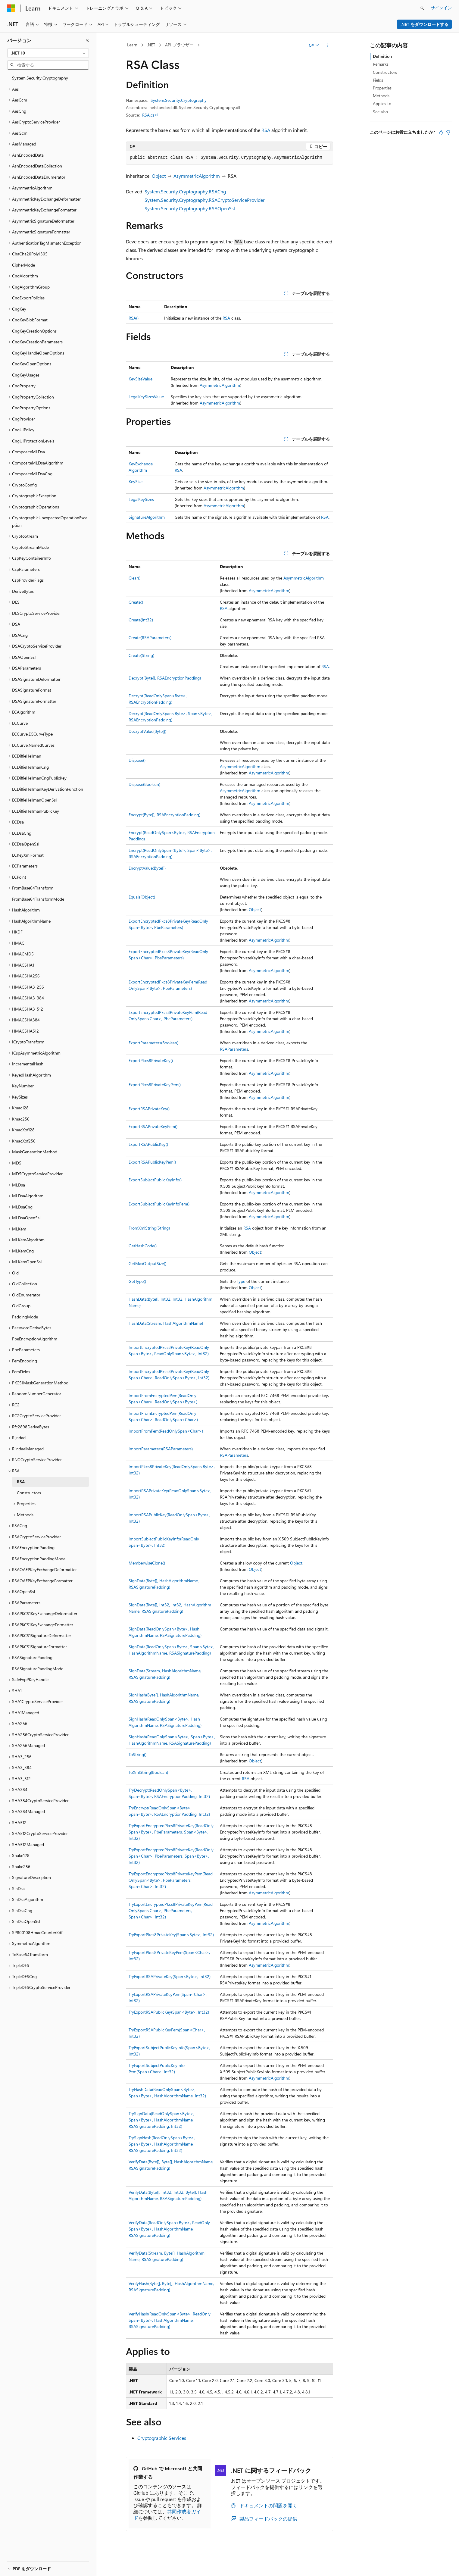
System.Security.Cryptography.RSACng (185, 191)
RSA (265, 130)
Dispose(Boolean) (144, 784)
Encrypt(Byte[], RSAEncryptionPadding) (164, 815)
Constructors (385, 72)
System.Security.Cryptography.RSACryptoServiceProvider (205, 200)
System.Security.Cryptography (179, 100)
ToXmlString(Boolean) (148, 1772)
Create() (136, 602)
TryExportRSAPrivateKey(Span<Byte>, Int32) (170, 1976)
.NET (151, 45)
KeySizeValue (140, 379)
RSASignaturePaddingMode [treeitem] (37, 1668)
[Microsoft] (11, 8)
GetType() (137, 1281)
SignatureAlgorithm (147, 517)
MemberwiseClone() (147, 1563)
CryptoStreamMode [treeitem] (30, 547)
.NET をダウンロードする (424, 24)
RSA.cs (148, 115)
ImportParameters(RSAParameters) (161, 1449)
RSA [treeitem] (21, 1481)
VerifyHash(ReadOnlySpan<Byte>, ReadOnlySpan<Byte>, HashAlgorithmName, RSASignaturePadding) (170, 2320)
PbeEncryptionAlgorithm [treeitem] (34, 1339)
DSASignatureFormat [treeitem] (31, 690)
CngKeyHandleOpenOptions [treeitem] (38, 353)
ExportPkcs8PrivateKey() (151, 1060)
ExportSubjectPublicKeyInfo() (155, 1180)
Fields (378, 80)
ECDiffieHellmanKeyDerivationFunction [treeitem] (47, 789)
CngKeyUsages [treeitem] (25, 375)
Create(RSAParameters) (150, 637)
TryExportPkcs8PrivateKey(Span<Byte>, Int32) (171, 1934)
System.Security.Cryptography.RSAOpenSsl (190, 208)
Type (241, 1281)
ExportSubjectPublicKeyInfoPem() (159, 1204)
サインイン (441, 8)
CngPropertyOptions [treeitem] (31, 408)
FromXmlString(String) (149, 1228)
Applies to (382, 103)
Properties (382, 88)
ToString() (137, 1754)
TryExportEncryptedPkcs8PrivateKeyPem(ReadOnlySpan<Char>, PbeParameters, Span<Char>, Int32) (171, 1910)
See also (380, 111)
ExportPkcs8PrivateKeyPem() (155, 1084)
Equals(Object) (142, 897)
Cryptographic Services (161, 2438)
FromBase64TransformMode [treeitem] (38, 899)
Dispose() (137, 760)
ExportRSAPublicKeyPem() (152, 1162)
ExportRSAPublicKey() (148, 1144)
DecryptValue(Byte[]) (147, 731)
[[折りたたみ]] (87, 40)
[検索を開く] (422, 8)
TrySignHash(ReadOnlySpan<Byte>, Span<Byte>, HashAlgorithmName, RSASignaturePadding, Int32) (162, 2144)
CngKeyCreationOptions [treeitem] (34, 331)
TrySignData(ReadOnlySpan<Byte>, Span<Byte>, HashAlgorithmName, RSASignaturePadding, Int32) (161, 2120)
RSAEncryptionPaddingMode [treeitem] (38, 1559)
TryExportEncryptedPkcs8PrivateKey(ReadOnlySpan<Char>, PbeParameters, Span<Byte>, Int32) (171, 1856)
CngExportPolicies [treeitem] (28, 298)
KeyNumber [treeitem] (23, 1086)
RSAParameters (234, 1049)
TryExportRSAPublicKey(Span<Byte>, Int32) (169, 2012)
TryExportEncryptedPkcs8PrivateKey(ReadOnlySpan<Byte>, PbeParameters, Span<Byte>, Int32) (171, 1832)
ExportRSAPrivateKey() (149, 1108)
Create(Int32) (141, 620)
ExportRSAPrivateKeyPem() (153, 1126)
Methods (381, 95)
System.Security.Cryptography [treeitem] (40, 78)
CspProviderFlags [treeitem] (28, 580)
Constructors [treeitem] (29, 1493)
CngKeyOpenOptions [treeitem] (31, 364)
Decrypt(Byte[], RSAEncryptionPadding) (165, 678)
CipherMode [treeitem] (23, 265)
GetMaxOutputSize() (147, 1263)
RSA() (134, 318)
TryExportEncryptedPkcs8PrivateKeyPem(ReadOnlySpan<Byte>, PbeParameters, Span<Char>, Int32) (171, 1880)
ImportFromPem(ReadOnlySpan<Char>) (166, 1431)
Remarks (381, 64)
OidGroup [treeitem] (21, 1305)
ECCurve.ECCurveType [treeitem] (32, 734)
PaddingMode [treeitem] (25, 1317)
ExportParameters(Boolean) (153, 1043)
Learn (132, 45)
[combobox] (48, 53)
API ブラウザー (179, 45)
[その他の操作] (328, 45)
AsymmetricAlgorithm (196, 176)
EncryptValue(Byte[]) (147, 868)
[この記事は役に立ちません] (448, 132)
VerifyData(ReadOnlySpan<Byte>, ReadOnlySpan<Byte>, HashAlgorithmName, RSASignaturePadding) (169, 2229)
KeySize (135, 481)
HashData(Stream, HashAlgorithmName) (166, 1323)
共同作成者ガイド (167, 2514)
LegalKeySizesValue (146, 396)
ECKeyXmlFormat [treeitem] (28, 855)
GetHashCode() (143, 1246)
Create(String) (141, 655)
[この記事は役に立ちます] (441, 132)
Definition (382, 56)
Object (159, 176)
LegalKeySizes (141, 499)
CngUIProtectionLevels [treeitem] (33, 441)
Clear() (134, 578)
